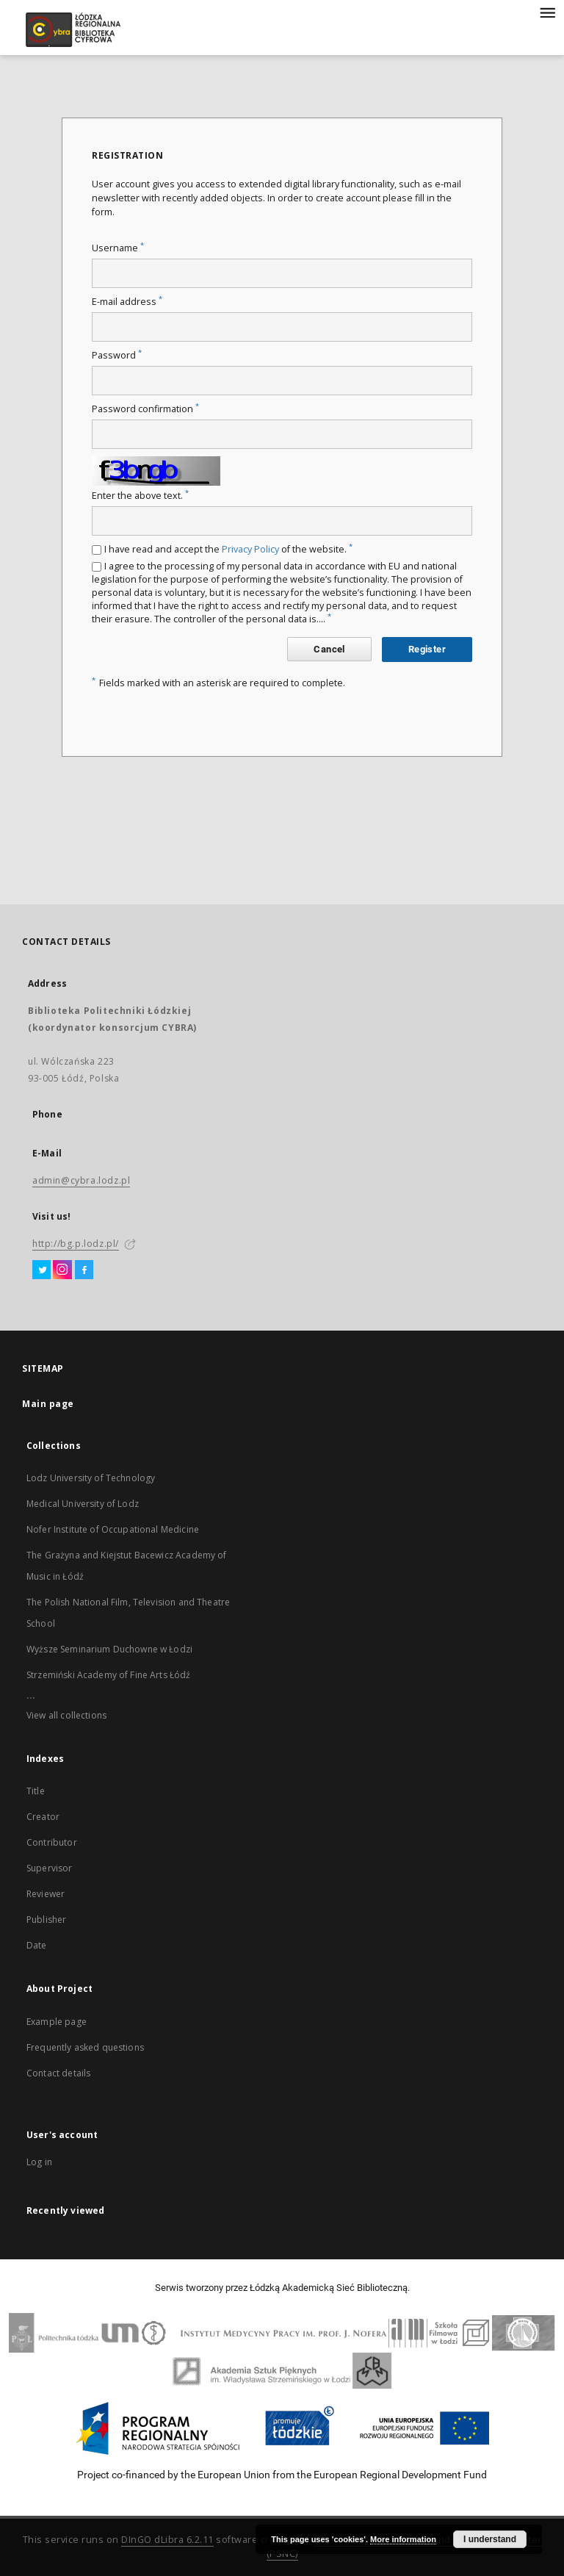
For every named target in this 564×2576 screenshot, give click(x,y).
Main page (48, 1403)
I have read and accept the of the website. (228, 549)
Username (118, 248)
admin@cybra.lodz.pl (81, 1180)
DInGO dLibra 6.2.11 (167, 2539)
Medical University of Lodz (82, 1503)
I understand (489, 2539)
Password (117, 355)
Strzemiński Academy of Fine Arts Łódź (108, 1675)
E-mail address (127, 301)
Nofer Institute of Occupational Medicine (112, 1529)
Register (427, 649)
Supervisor (49, 1868)
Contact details (58, 2073)
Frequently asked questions (85, 2047)
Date (36, 1945)
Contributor (51, 1842)
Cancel (329, 649)
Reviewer (45, 1894)
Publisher (46, 1919)
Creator (42, 1816)
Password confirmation (145, 409)
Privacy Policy (250, 549)
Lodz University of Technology (90, 1478)
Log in (39, 2162)
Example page (56, 2021)
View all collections (66, 1715)
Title (35, 1791)
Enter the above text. (140, 495)
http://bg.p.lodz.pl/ (75, 1243)
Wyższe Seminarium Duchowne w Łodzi (109, 1649)
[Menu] (547, 12)
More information (403, 2539)
